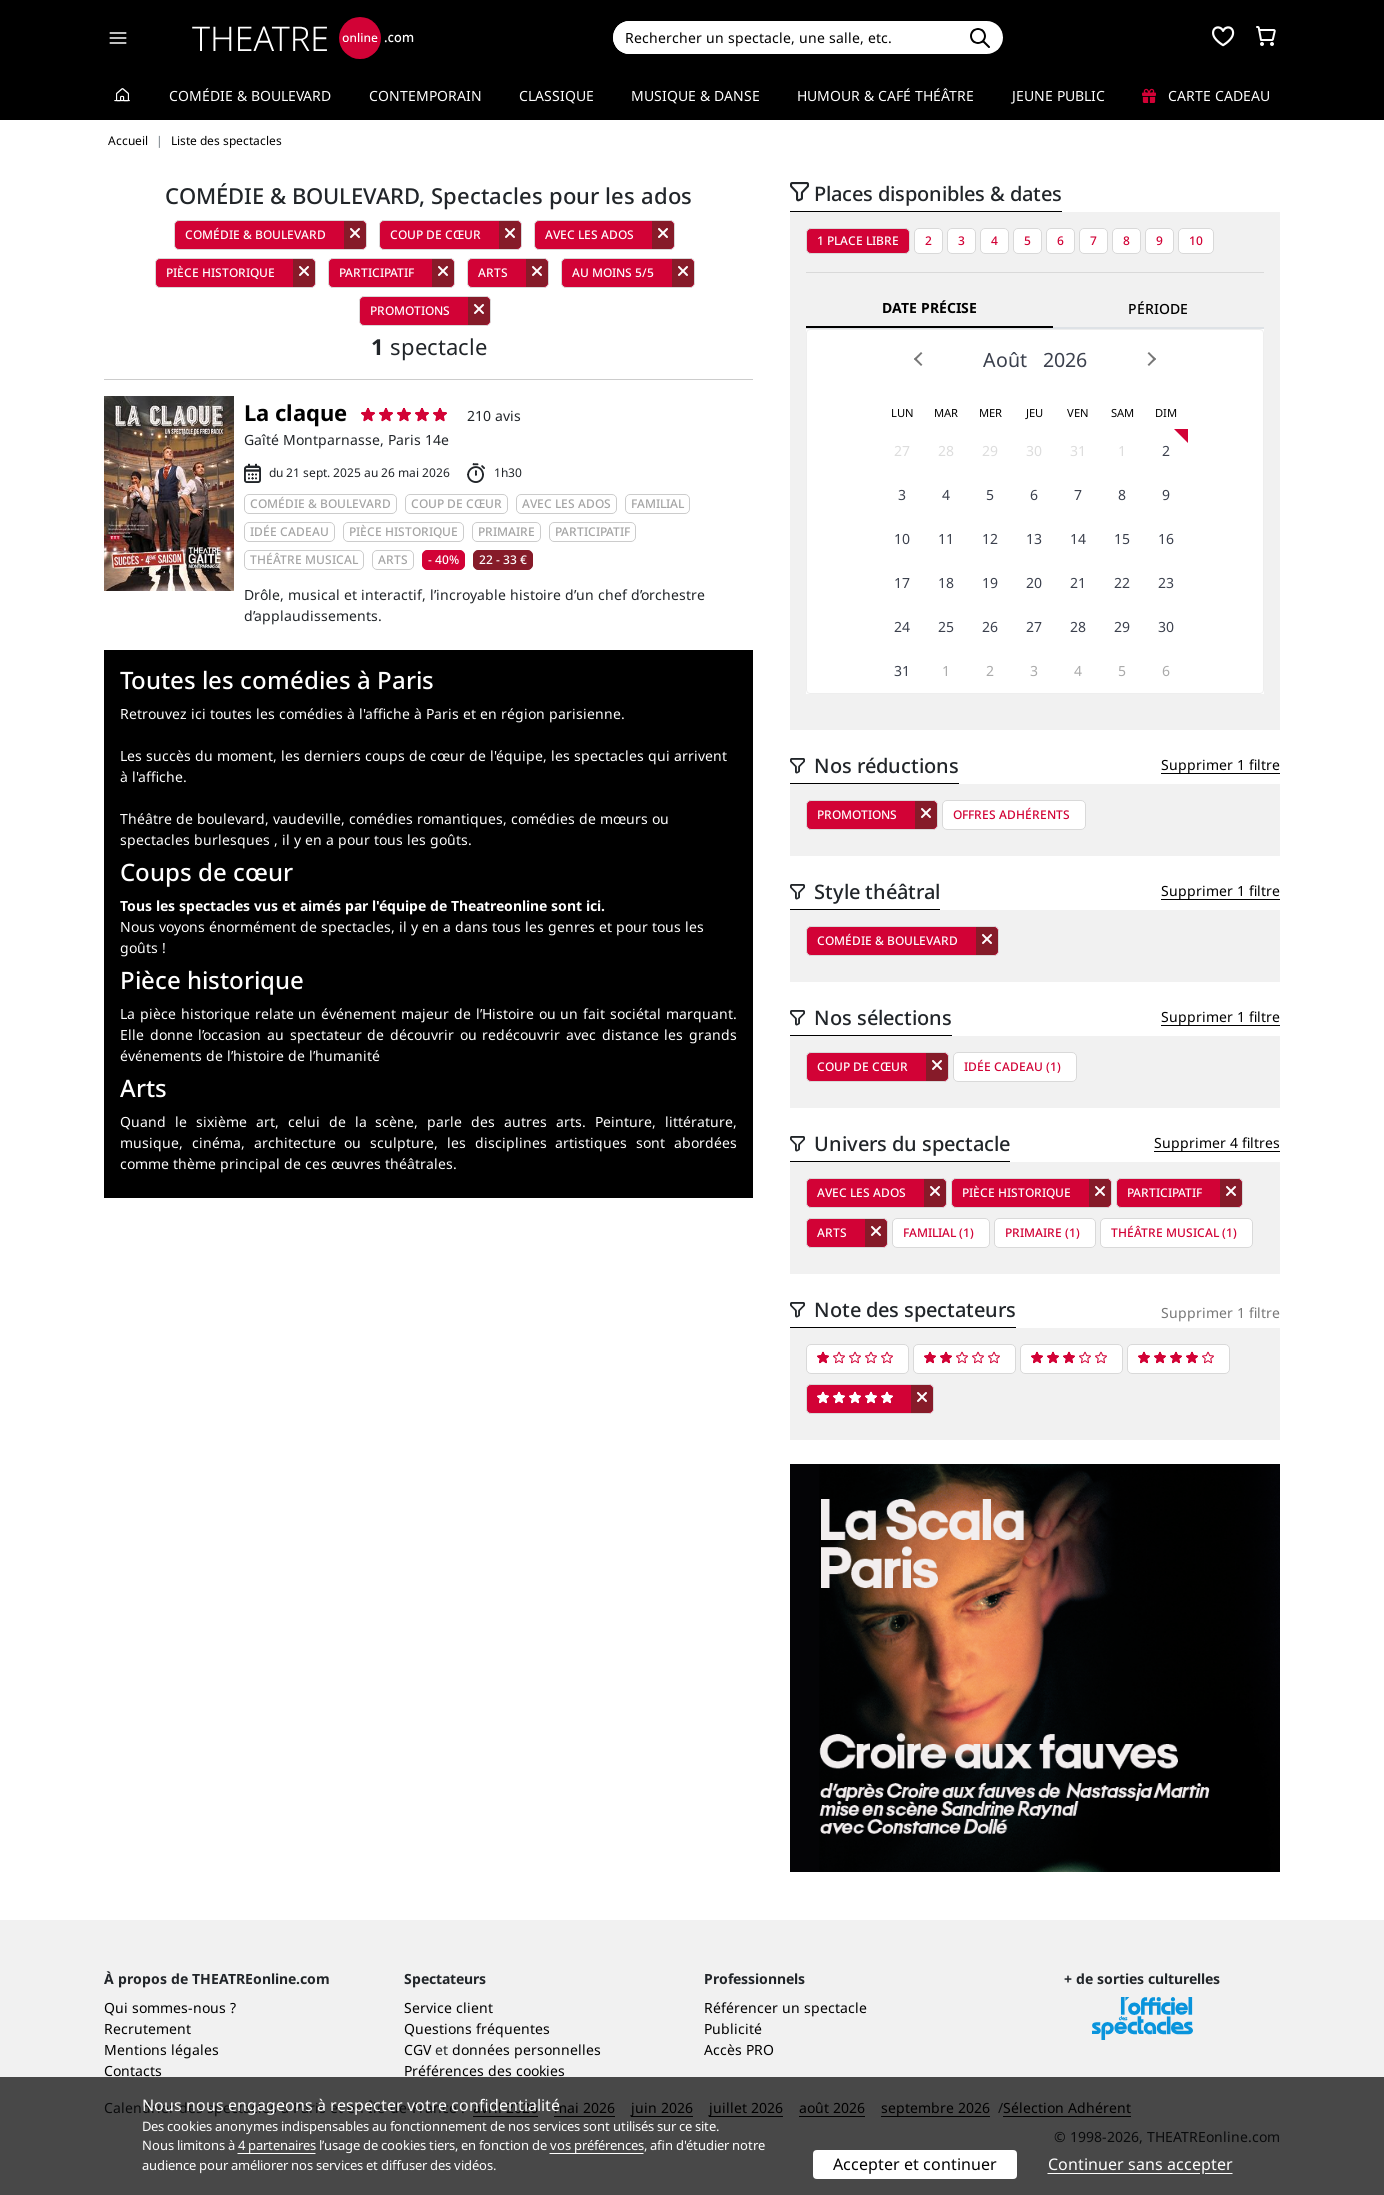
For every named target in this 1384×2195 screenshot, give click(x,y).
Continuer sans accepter (1140, 2164)
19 (990, 582)
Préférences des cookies (484, 2070)
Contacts (133, 2070)
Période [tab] (1158, 308)
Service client (448, 2007)
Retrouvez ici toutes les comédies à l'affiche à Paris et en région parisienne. (372, 713)
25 (946, 626)
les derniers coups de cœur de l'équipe (412, 755)
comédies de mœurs (579, 818)
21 (1078, 582)
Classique (556, 95)
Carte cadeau (1206, 95)
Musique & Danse (695, 95)
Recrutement (147, 2028)
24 (902, 626)
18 (946, 582)
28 (946, 450)
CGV (417, 2049)
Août (1005, 359)
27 (902, 450)
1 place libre (858, 240)
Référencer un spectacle (785, 2007)
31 (1078, 450)
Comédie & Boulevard (250, 95)
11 (946, 538)
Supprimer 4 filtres (1217, 1142)
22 (1122, 582)
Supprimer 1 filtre (1220, 764)
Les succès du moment (196, 755)
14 (1078, 538)
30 (1034, 450)
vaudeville (307, 818)
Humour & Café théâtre (885, 95)
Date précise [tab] (929, 307)
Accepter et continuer (915, 2164)
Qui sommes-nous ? (170, 2007)
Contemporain (425, 95)
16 (1166, 538)
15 (1122, 538)
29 (990, 450)
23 (1166, 582)
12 (990, 538)
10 (1196, 240)
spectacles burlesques (195, 839)
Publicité (733, 2028)
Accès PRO (739, 2049)
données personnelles (526, 2049)
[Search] (784, 37)
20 (1034, 582)
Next (1151, 359)
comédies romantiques (426, 818)
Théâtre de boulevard (192, 818)
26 (990, 626)
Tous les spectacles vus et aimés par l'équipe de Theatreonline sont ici (360, 905)
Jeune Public (1058, 95)
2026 (1065, 359)
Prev (919, 359)
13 (1034, 538)
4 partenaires (277, 2145)
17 (902, 582)
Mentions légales (161, 2049)
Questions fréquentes (477, 2028)
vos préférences (597, 2145)
